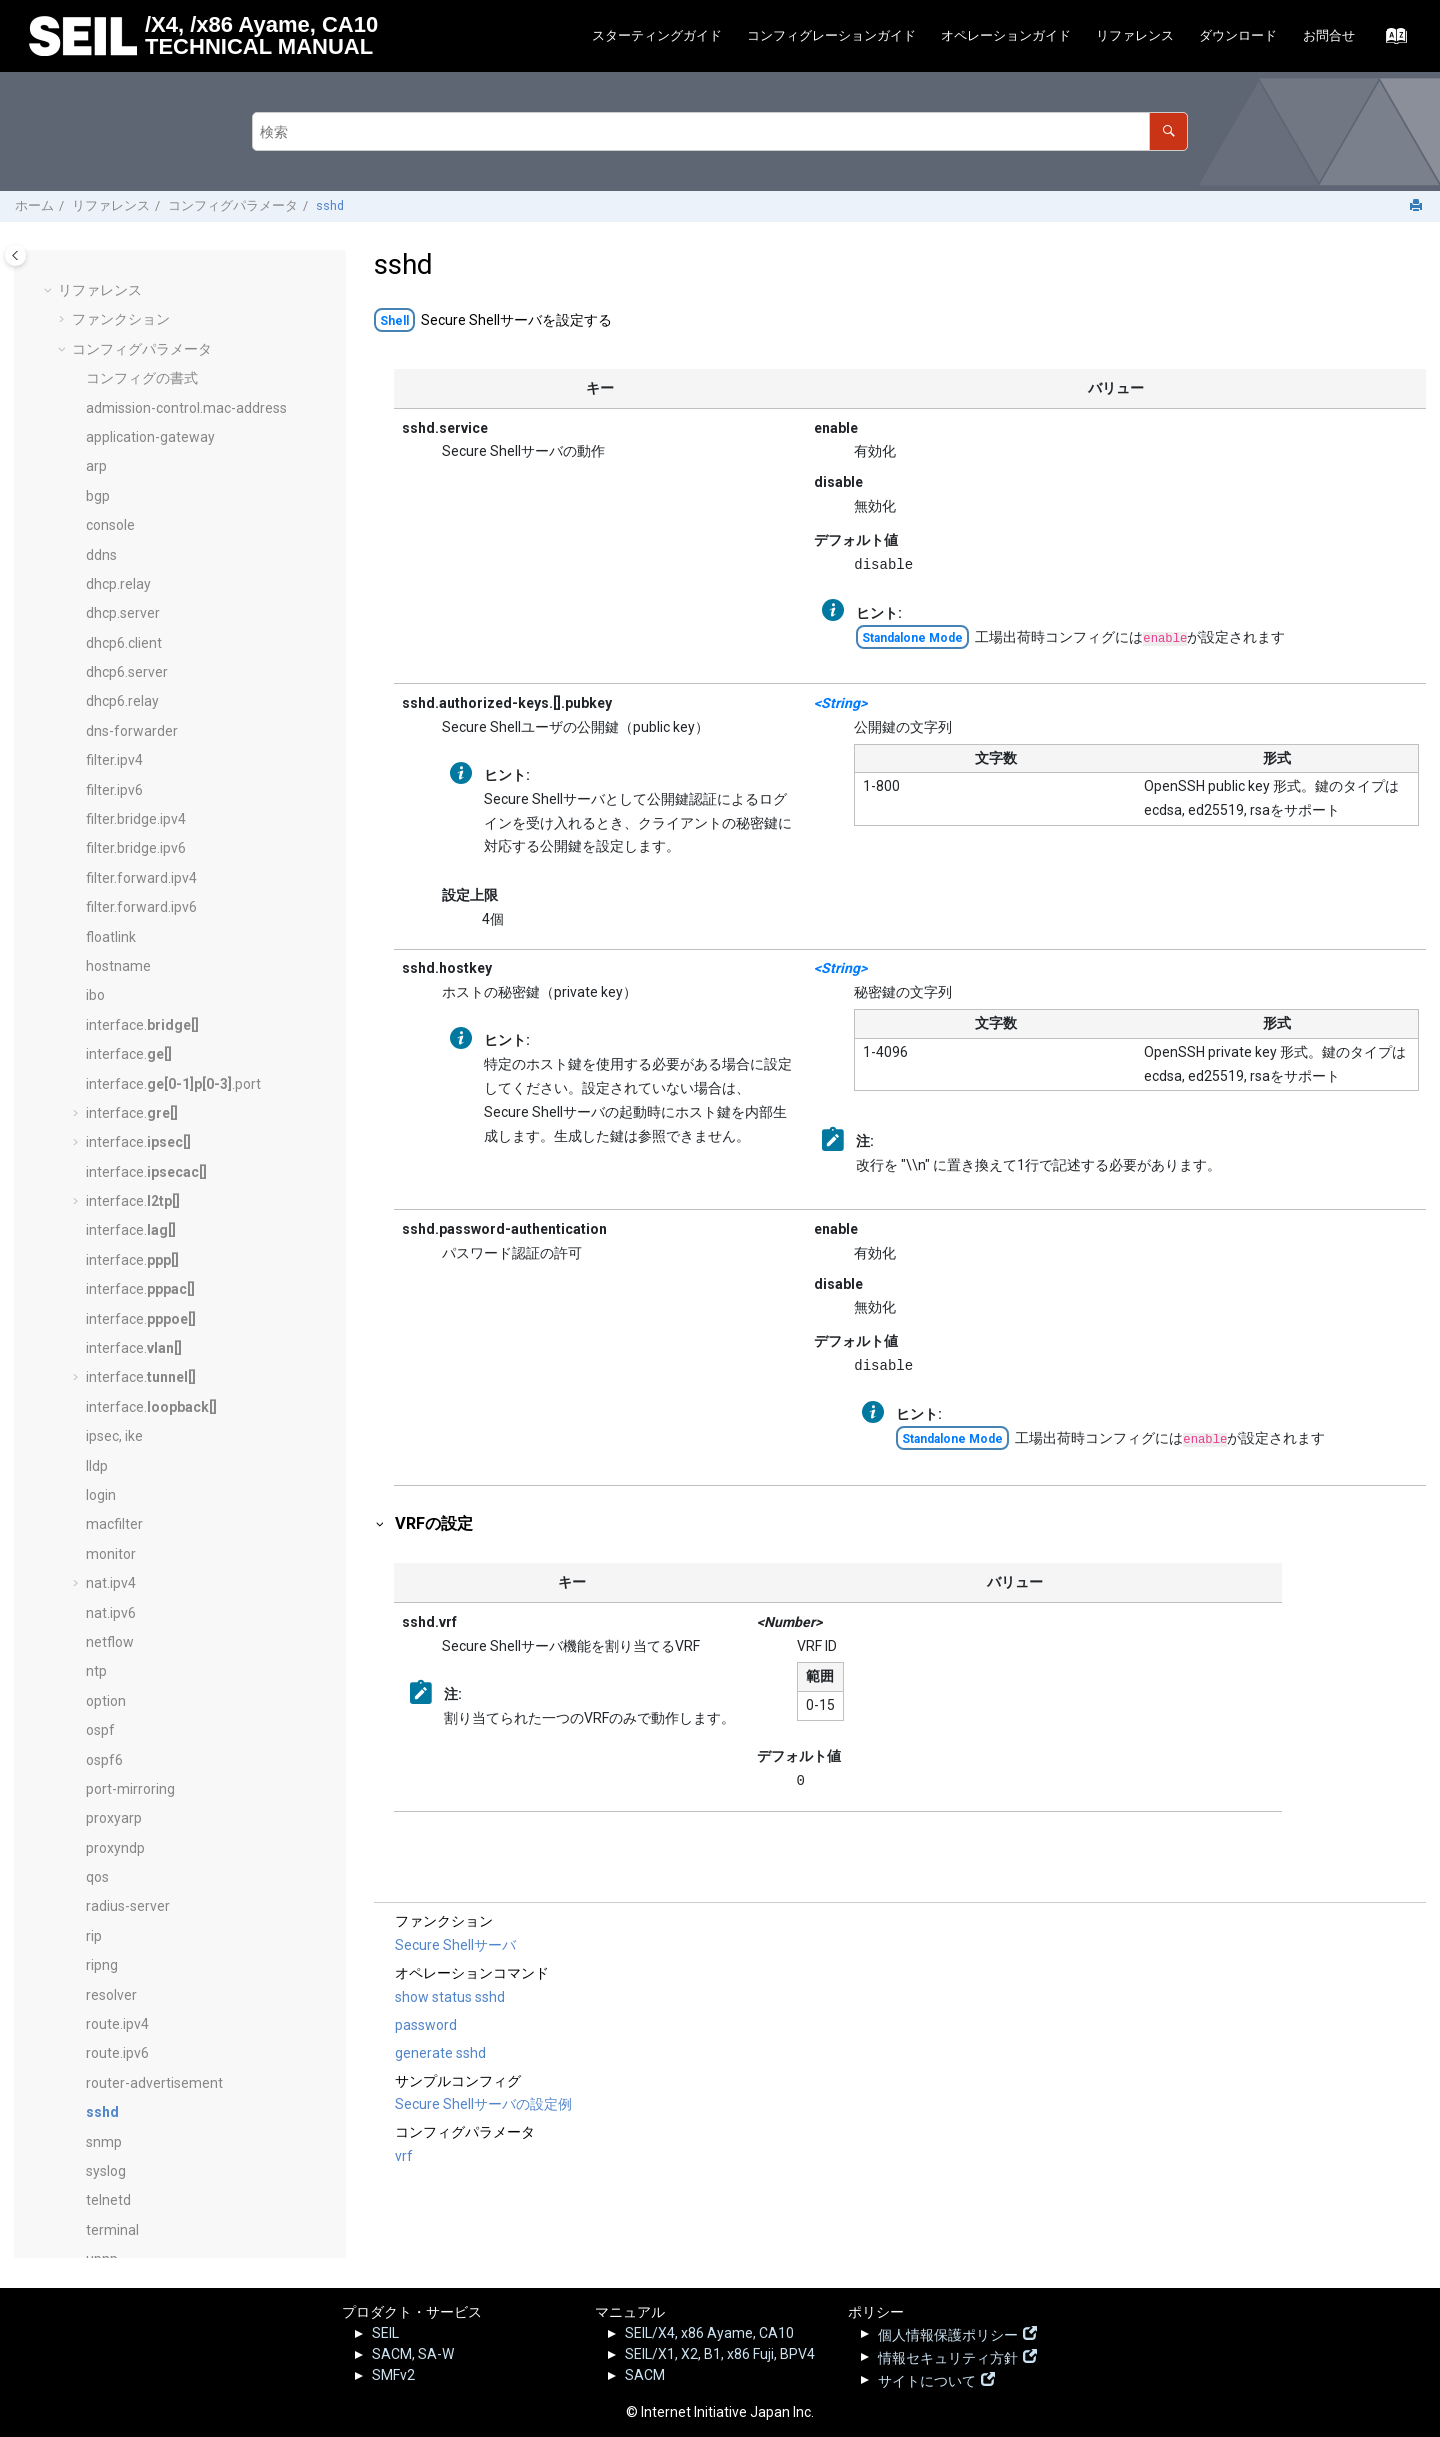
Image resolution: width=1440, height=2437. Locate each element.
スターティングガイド (657, 35)
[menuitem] (656, 36)
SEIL (385, 2333)
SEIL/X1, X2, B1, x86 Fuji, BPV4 (720, 2354)
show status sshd (450, 1997)
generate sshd (440, 2053)
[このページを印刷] (1418, 206)
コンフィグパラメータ (233, 205)
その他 (93, 2220)
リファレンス (1135, 35)
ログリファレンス (128, 2097)
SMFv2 (393, 2375)
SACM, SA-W (413, 2354)
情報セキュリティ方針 (948, 2356)
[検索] (1168, 131)
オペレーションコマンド (149, 2038)
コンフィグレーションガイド (831, 35)
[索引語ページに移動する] (1390, 41)
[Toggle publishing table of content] (15, 255)
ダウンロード (1238, 35)
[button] (78, 275)
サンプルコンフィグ (135, 2067)
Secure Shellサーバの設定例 (483, 2104)
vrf (404, 2156)
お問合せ (1329, 35)
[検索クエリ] (720, 131)
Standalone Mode (912, 638)
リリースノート (121, 2126)
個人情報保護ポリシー (948, 2333)
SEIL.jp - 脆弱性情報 (145, 2157)
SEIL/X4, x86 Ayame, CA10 (709, 2333)
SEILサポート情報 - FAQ (158, 2189)
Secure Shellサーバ (455, 1945)
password (426, 2025)
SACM (645, 2375)
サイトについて (927, 2379)
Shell (394, 321)
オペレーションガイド (1006, 35)
